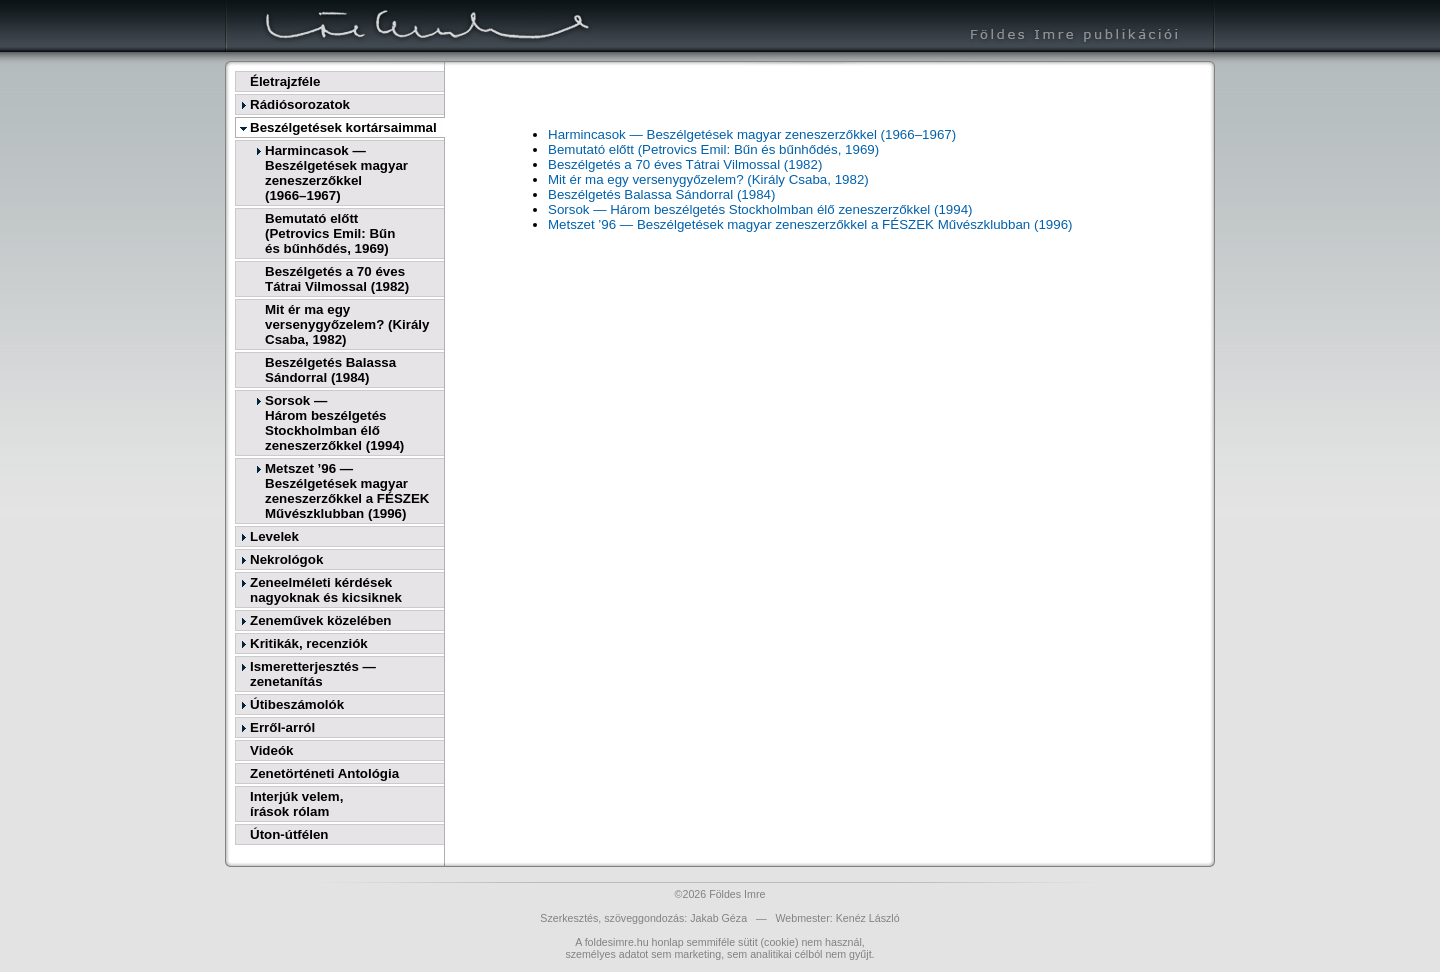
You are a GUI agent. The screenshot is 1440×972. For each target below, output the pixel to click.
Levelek (274, 536)
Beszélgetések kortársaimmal (343, 127)
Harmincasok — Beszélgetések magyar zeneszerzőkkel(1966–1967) (336, 173)
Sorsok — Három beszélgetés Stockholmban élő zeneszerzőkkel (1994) (760, 209)
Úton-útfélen (289, 834)
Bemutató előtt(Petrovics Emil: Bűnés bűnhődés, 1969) (330, 233)
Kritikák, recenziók (309, 643)
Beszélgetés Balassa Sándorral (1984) (330, 370)
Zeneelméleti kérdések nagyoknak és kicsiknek (326, 590)
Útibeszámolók (297, 704)
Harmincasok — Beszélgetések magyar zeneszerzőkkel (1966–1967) (752, 134)
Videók (271, 750)
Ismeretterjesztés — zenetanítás (313, 674)
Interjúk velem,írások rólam (296, 804)
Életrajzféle (285, 81)
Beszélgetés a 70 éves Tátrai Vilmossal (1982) (337, 279)
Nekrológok (286, 559)
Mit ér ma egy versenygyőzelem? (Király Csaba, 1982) (347, 324)
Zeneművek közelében (320, 620)
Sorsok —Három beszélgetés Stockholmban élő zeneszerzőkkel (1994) (334, 423)
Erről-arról (282, 727)
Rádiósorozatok (300, 104)
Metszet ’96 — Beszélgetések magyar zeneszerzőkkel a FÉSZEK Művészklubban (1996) (347, 491)
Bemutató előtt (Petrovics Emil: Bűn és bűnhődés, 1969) (713, 149)
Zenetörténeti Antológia (324, 773)
